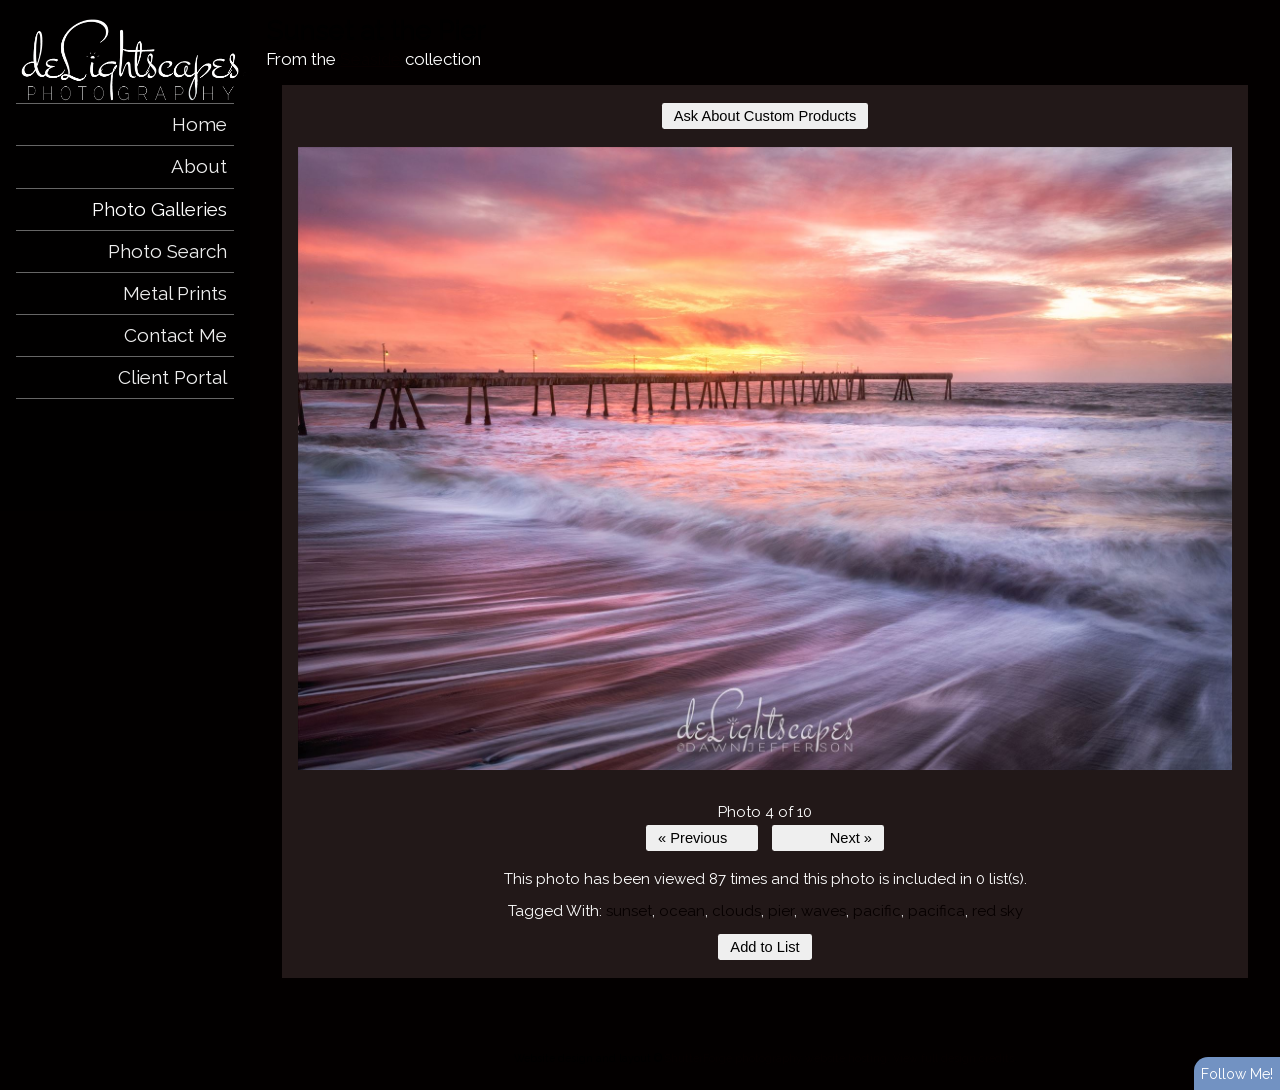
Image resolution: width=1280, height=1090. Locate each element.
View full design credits (953, 1058)
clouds (736, 911)
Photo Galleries (159, 209)
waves (823, 911)
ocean (682, 911)
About (199, 166)
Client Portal (172, 377)
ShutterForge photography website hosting (776, 1058)
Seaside (370, 59)
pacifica (936, 911)
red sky (997, 911)
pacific (877, 911)
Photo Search (167, 251)
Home (199, 124)
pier (781, 911)
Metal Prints (175, 293)
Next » (851, 838)
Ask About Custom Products (765, 116)
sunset (629, 911)
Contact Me (175, 335)
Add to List (764, 947)
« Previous (692, 838)
